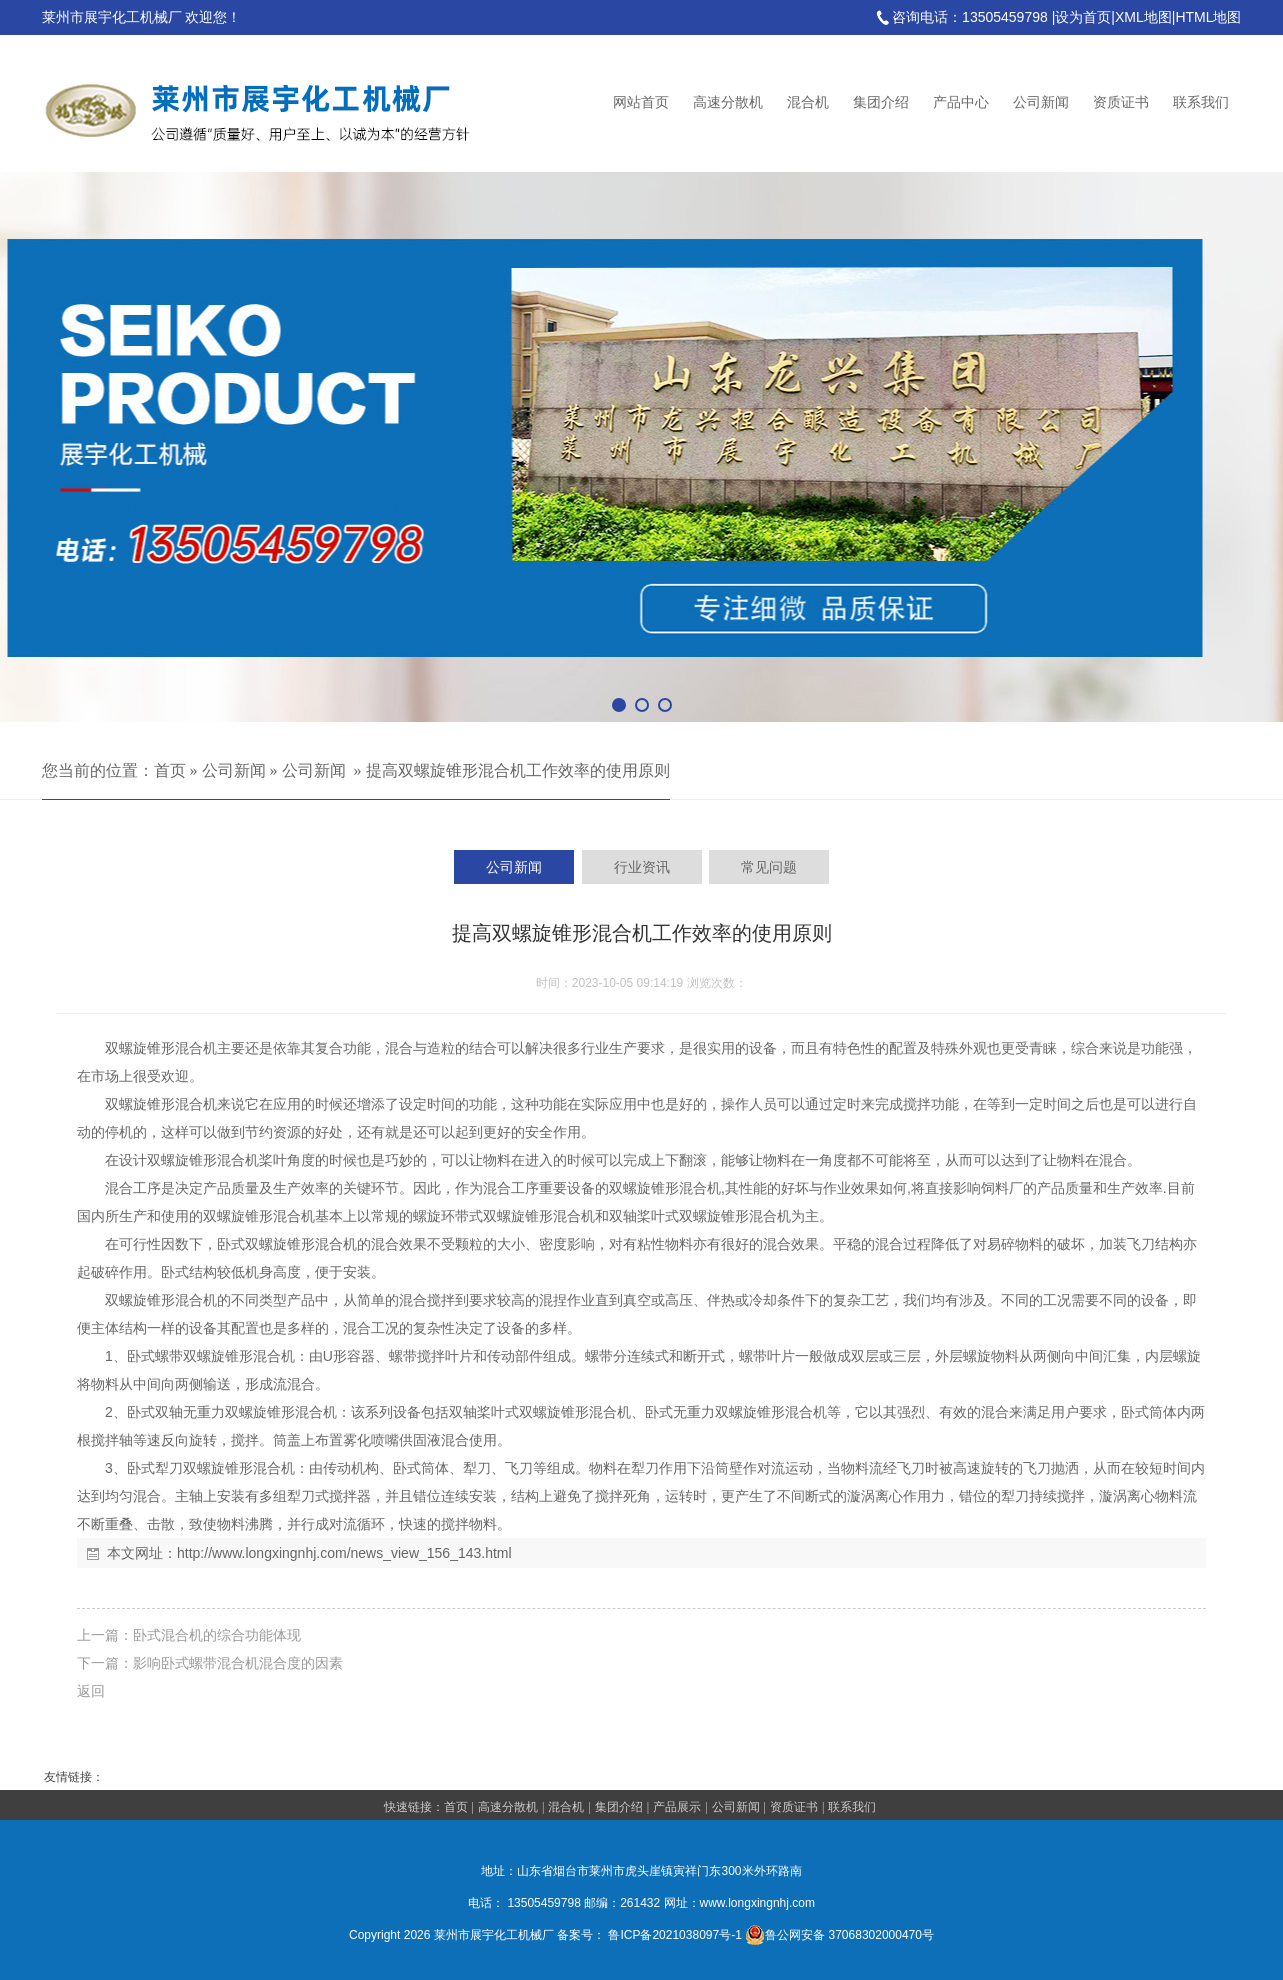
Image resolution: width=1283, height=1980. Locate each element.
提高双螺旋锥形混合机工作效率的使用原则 (518, 770)
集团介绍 (881, 102)
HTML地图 (1208, 17)
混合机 (808, 102)
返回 (91, 1691)
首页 (170, 770)
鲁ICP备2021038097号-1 (674, 1935)
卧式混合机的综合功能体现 (217, 1635)
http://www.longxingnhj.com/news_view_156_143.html (344, 1553)
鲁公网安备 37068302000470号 (839, 1935)
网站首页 (641, 102)
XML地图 (1143, 17)
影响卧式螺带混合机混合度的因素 (238, 1663)
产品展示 (677, 1807)
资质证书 (1121, 102)
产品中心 (961, 102)
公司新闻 (1041, 102)
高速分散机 (728, 102)
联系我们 (1201, 102)
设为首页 (1083, 17)
